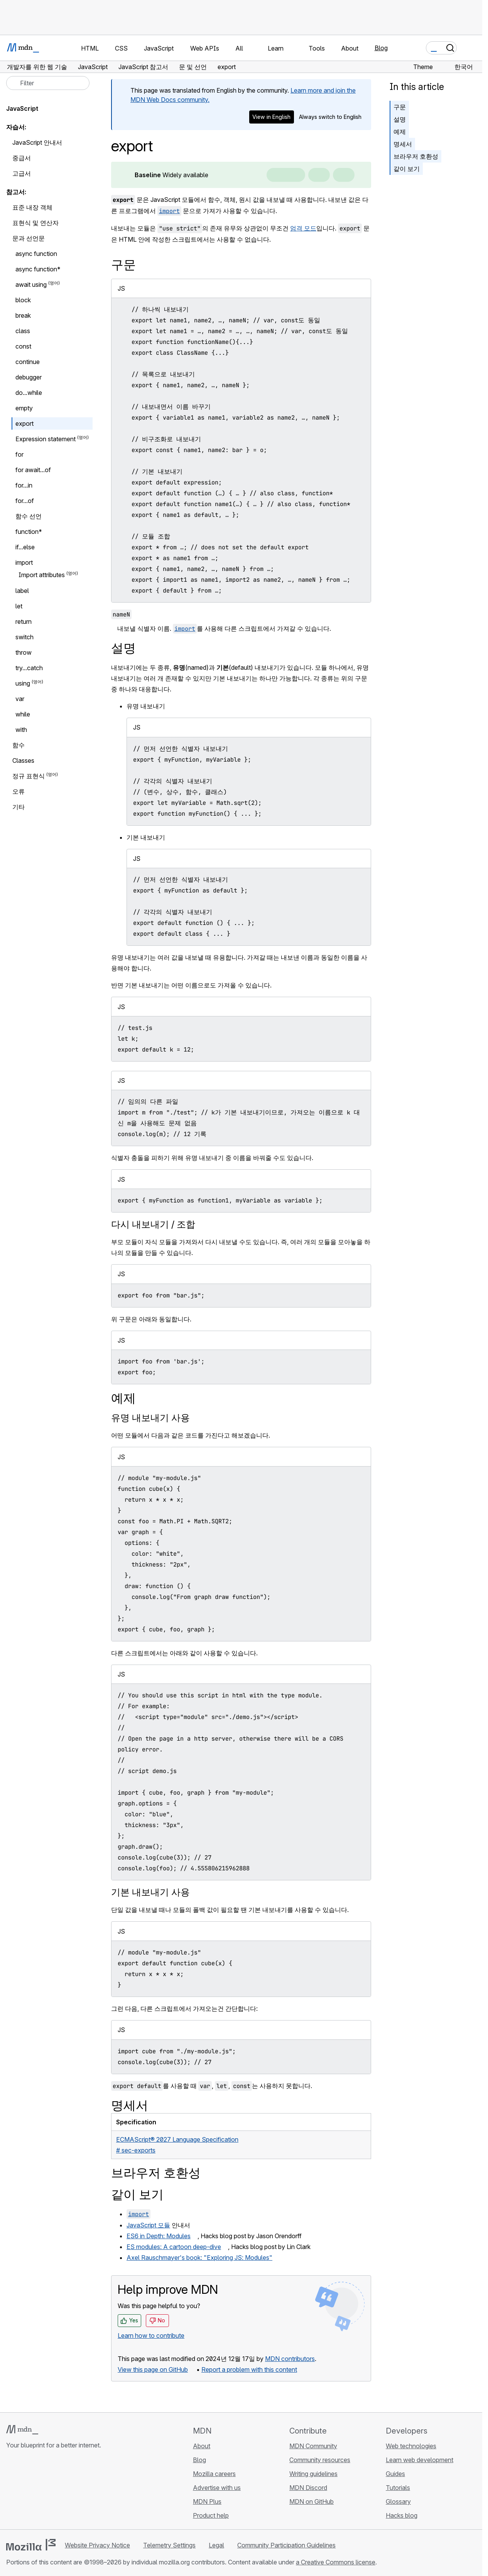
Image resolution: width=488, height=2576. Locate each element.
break (23, 315)
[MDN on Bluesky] (24, 2491)
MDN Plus (207, 2501)
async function (36, 253)
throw (23, 652)
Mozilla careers (214, 2474)
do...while (28, 392)
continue (27, 362)
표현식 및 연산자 (35, 223)
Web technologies (411, 2446)
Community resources (319, 2460)
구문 (399, 107)
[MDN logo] (22, 2429)
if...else (25, 547)
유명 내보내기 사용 (150, 1417)
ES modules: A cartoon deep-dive (174, 2247)
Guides (395, 2474)
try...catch (29, 668)
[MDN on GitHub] (10, 2491)
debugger (28, 377)
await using (31, 284)
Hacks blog (401, 2515)
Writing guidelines (313, 2474)
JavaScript (22, 108)
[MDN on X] (38, 2491)
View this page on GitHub (153, 2369)
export (24, 423)
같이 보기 (406, 169)
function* (28, 531)
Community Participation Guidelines (286, 2545)
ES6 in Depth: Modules (159, 2236)
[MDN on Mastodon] (52, 2491)
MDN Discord (308, 2487)
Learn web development (419, 2460)
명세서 (402, 144)
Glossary (398, 2501)
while (22, 714)
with (25, 729)
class (22, 331)
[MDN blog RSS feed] (66, 2491)
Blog (381, 48)
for (19, 454)
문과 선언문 (28, 238)
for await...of (33, 470)
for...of (24, 501)
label (22, 590)
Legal (216, 2545)
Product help (211, 2515)
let (18, 606)
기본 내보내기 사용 (150, 1892)
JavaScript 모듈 (148, 2225)
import (24, 562)
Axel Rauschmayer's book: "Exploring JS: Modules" (199, 2257)
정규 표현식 (28, 776)
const (23, 346)
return (23, 621)
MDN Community (313, 2446)
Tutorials (398, 2487)
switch (24, 637)
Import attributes (42, 575)
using (22, 683)
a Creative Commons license (335, 2562)
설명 (399, 119)
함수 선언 (28, 516)
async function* (38, 269)
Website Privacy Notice (97, 2545)
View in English (271, 116)
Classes (23, 760)
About (201, 2446)
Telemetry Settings (169, 2545)
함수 (18, 745)
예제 (399, 131)
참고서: (16, 192)
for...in (23, 485)
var (19, 699)
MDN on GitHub (311, 2501)
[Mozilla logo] (31, 2545)
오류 (18, 791)
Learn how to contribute (151, 2335)
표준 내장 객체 (32, 207)
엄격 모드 (303, 228)
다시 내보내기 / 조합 (153, 1224)
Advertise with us (217, 2487)
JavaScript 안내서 (37, 142)
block (23, 300)
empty (24, 408)
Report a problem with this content (249, 2369)
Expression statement (45, 439)
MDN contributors (290, 2359)
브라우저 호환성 (415, 156)
